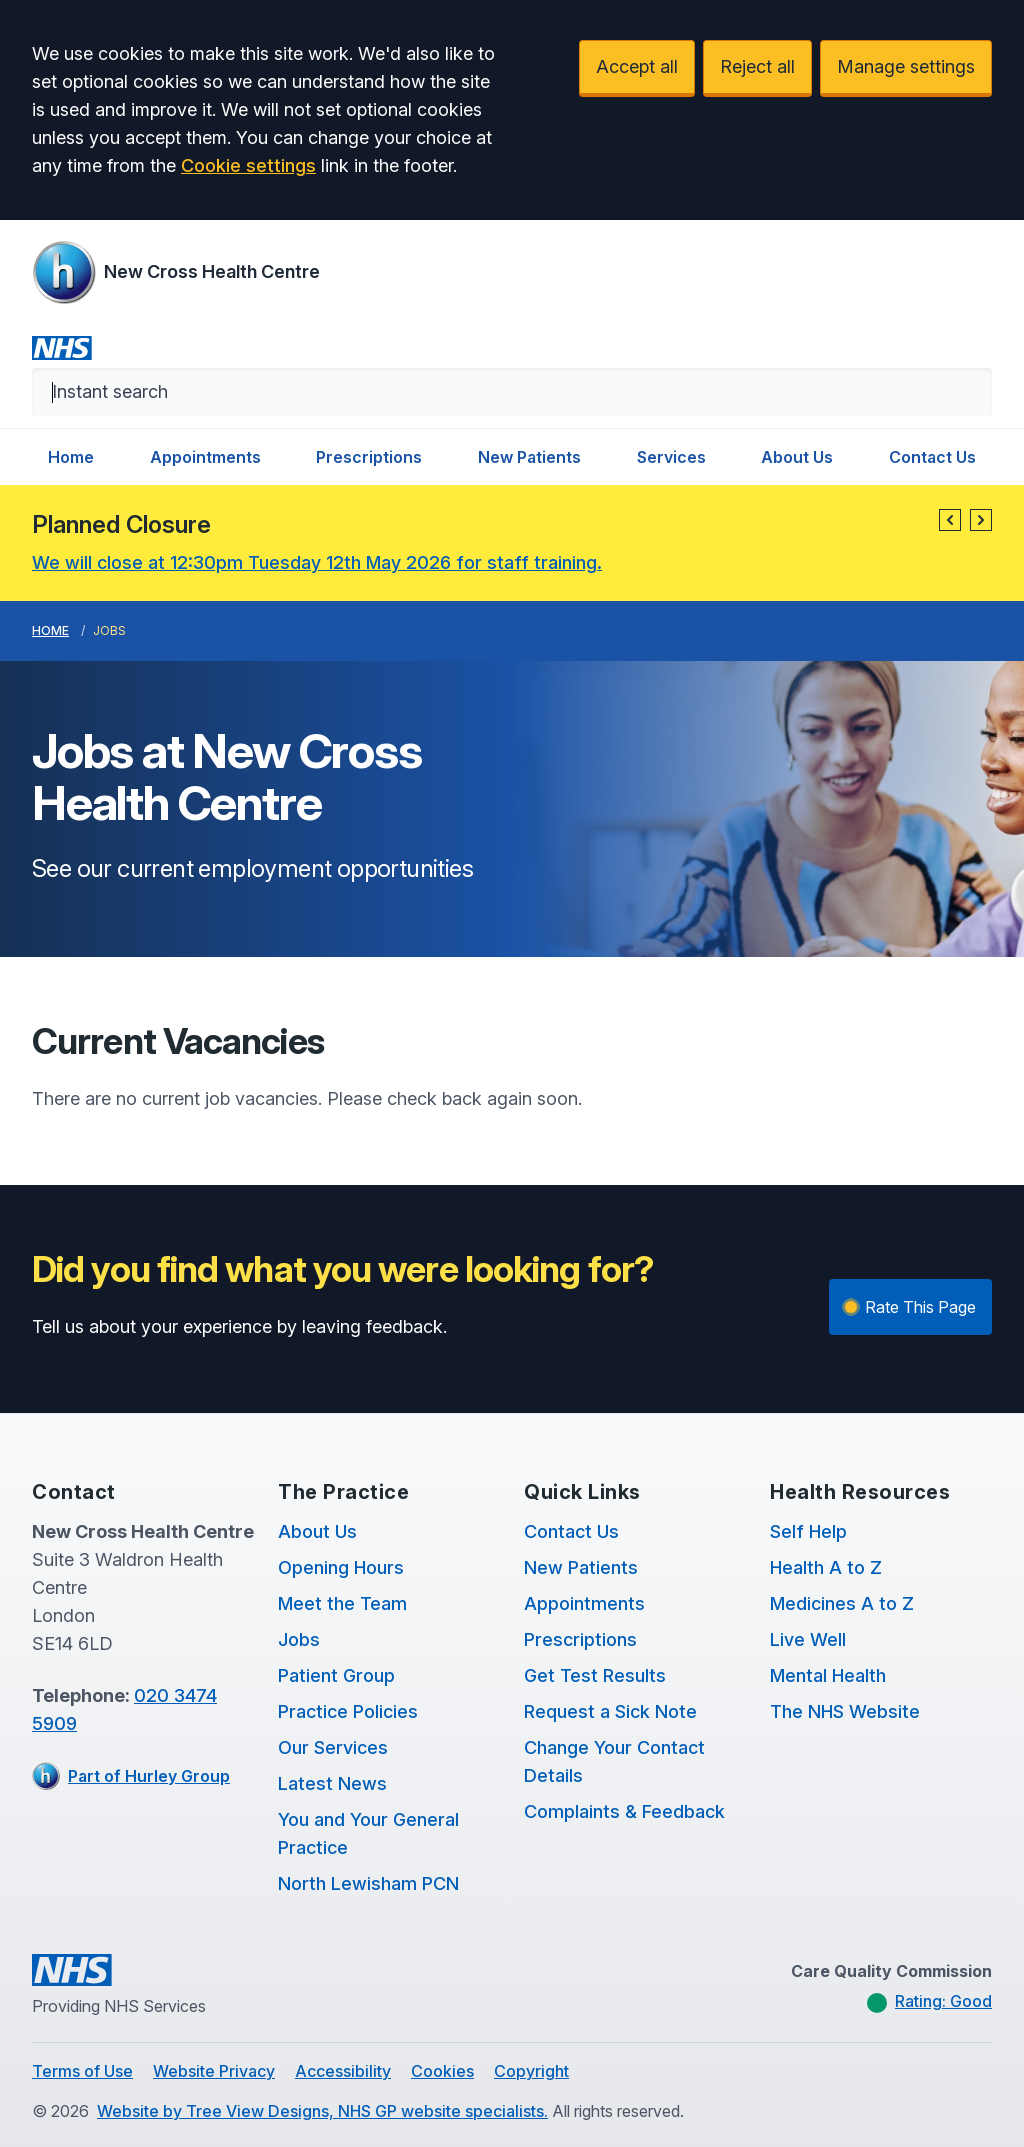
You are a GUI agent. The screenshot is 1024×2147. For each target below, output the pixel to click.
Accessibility (343, 2071)
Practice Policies (348, 1711)
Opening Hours (341, 1567)
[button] (950, 520)
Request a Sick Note (610, 1711)
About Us (797, 457)
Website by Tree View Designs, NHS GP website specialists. (322, 2111)
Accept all (637, 66)
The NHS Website (845, 1711)
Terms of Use (82, 2071)
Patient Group (336, 1675)
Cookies (442, 2071)
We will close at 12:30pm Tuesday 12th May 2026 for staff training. (317, 562)
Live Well (808, 1639)
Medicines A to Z (842, 1603)
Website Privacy (214, 2071)
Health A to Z (826, 1567)
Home (71, 457)
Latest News (332, 1783)
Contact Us (932, 457)
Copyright (531, 2071)
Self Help (808, 1531)
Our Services (333, 1747)
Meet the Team (342, 1603)
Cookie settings (248, 165)
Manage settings (906, 66)
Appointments (205, 457)
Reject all (757, 66)
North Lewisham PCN (368, 1883)
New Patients (529, 457)
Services (671, 457)
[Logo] (176, 272)
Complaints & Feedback (624, 1811)
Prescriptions (369, 457)
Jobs (299, 1639)
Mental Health (828, 1675)
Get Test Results (595, 1675)
